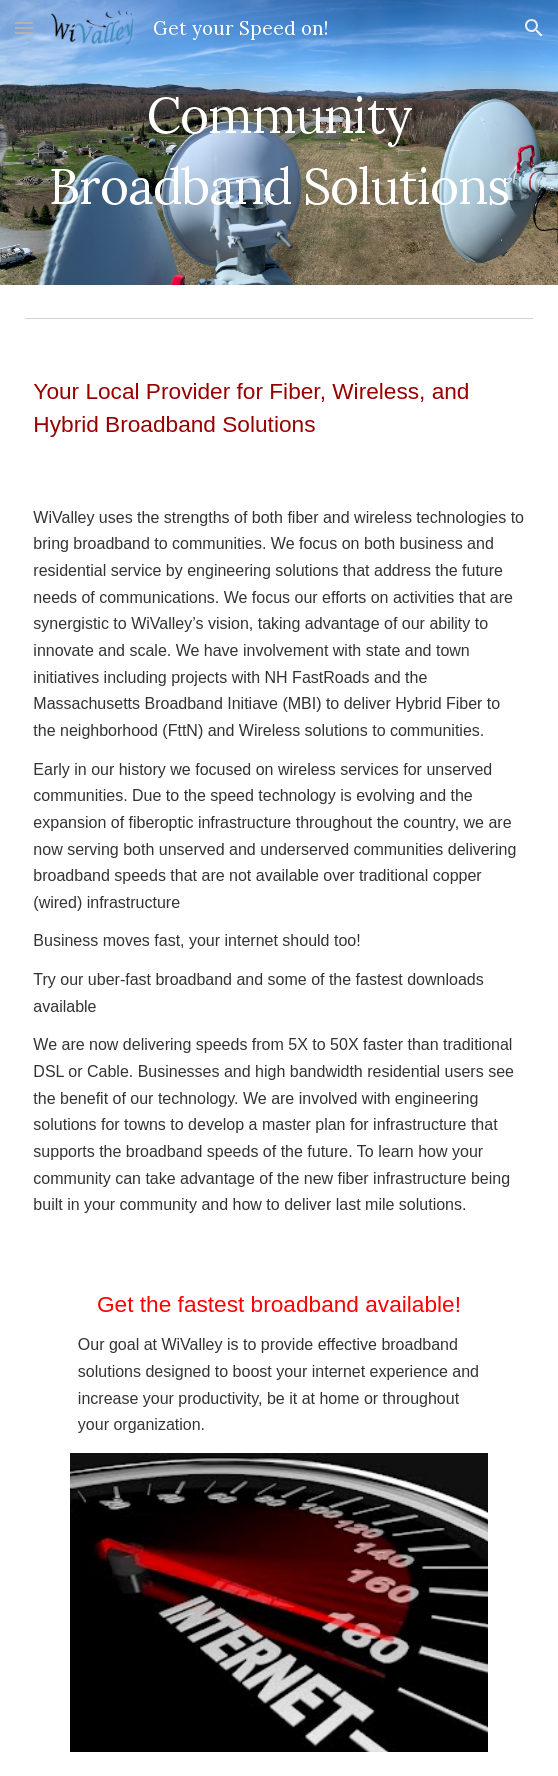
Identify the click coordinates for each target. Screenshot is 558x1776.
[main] (278, 142)
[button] (24, 27)
